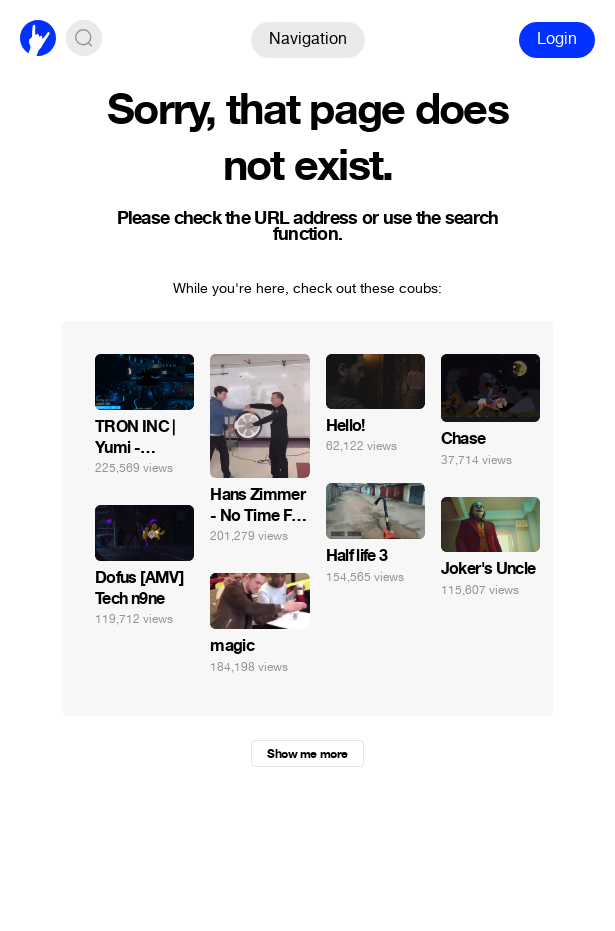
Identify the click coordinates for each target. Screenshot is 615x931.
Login (557, 38)
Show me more (307, 754)
